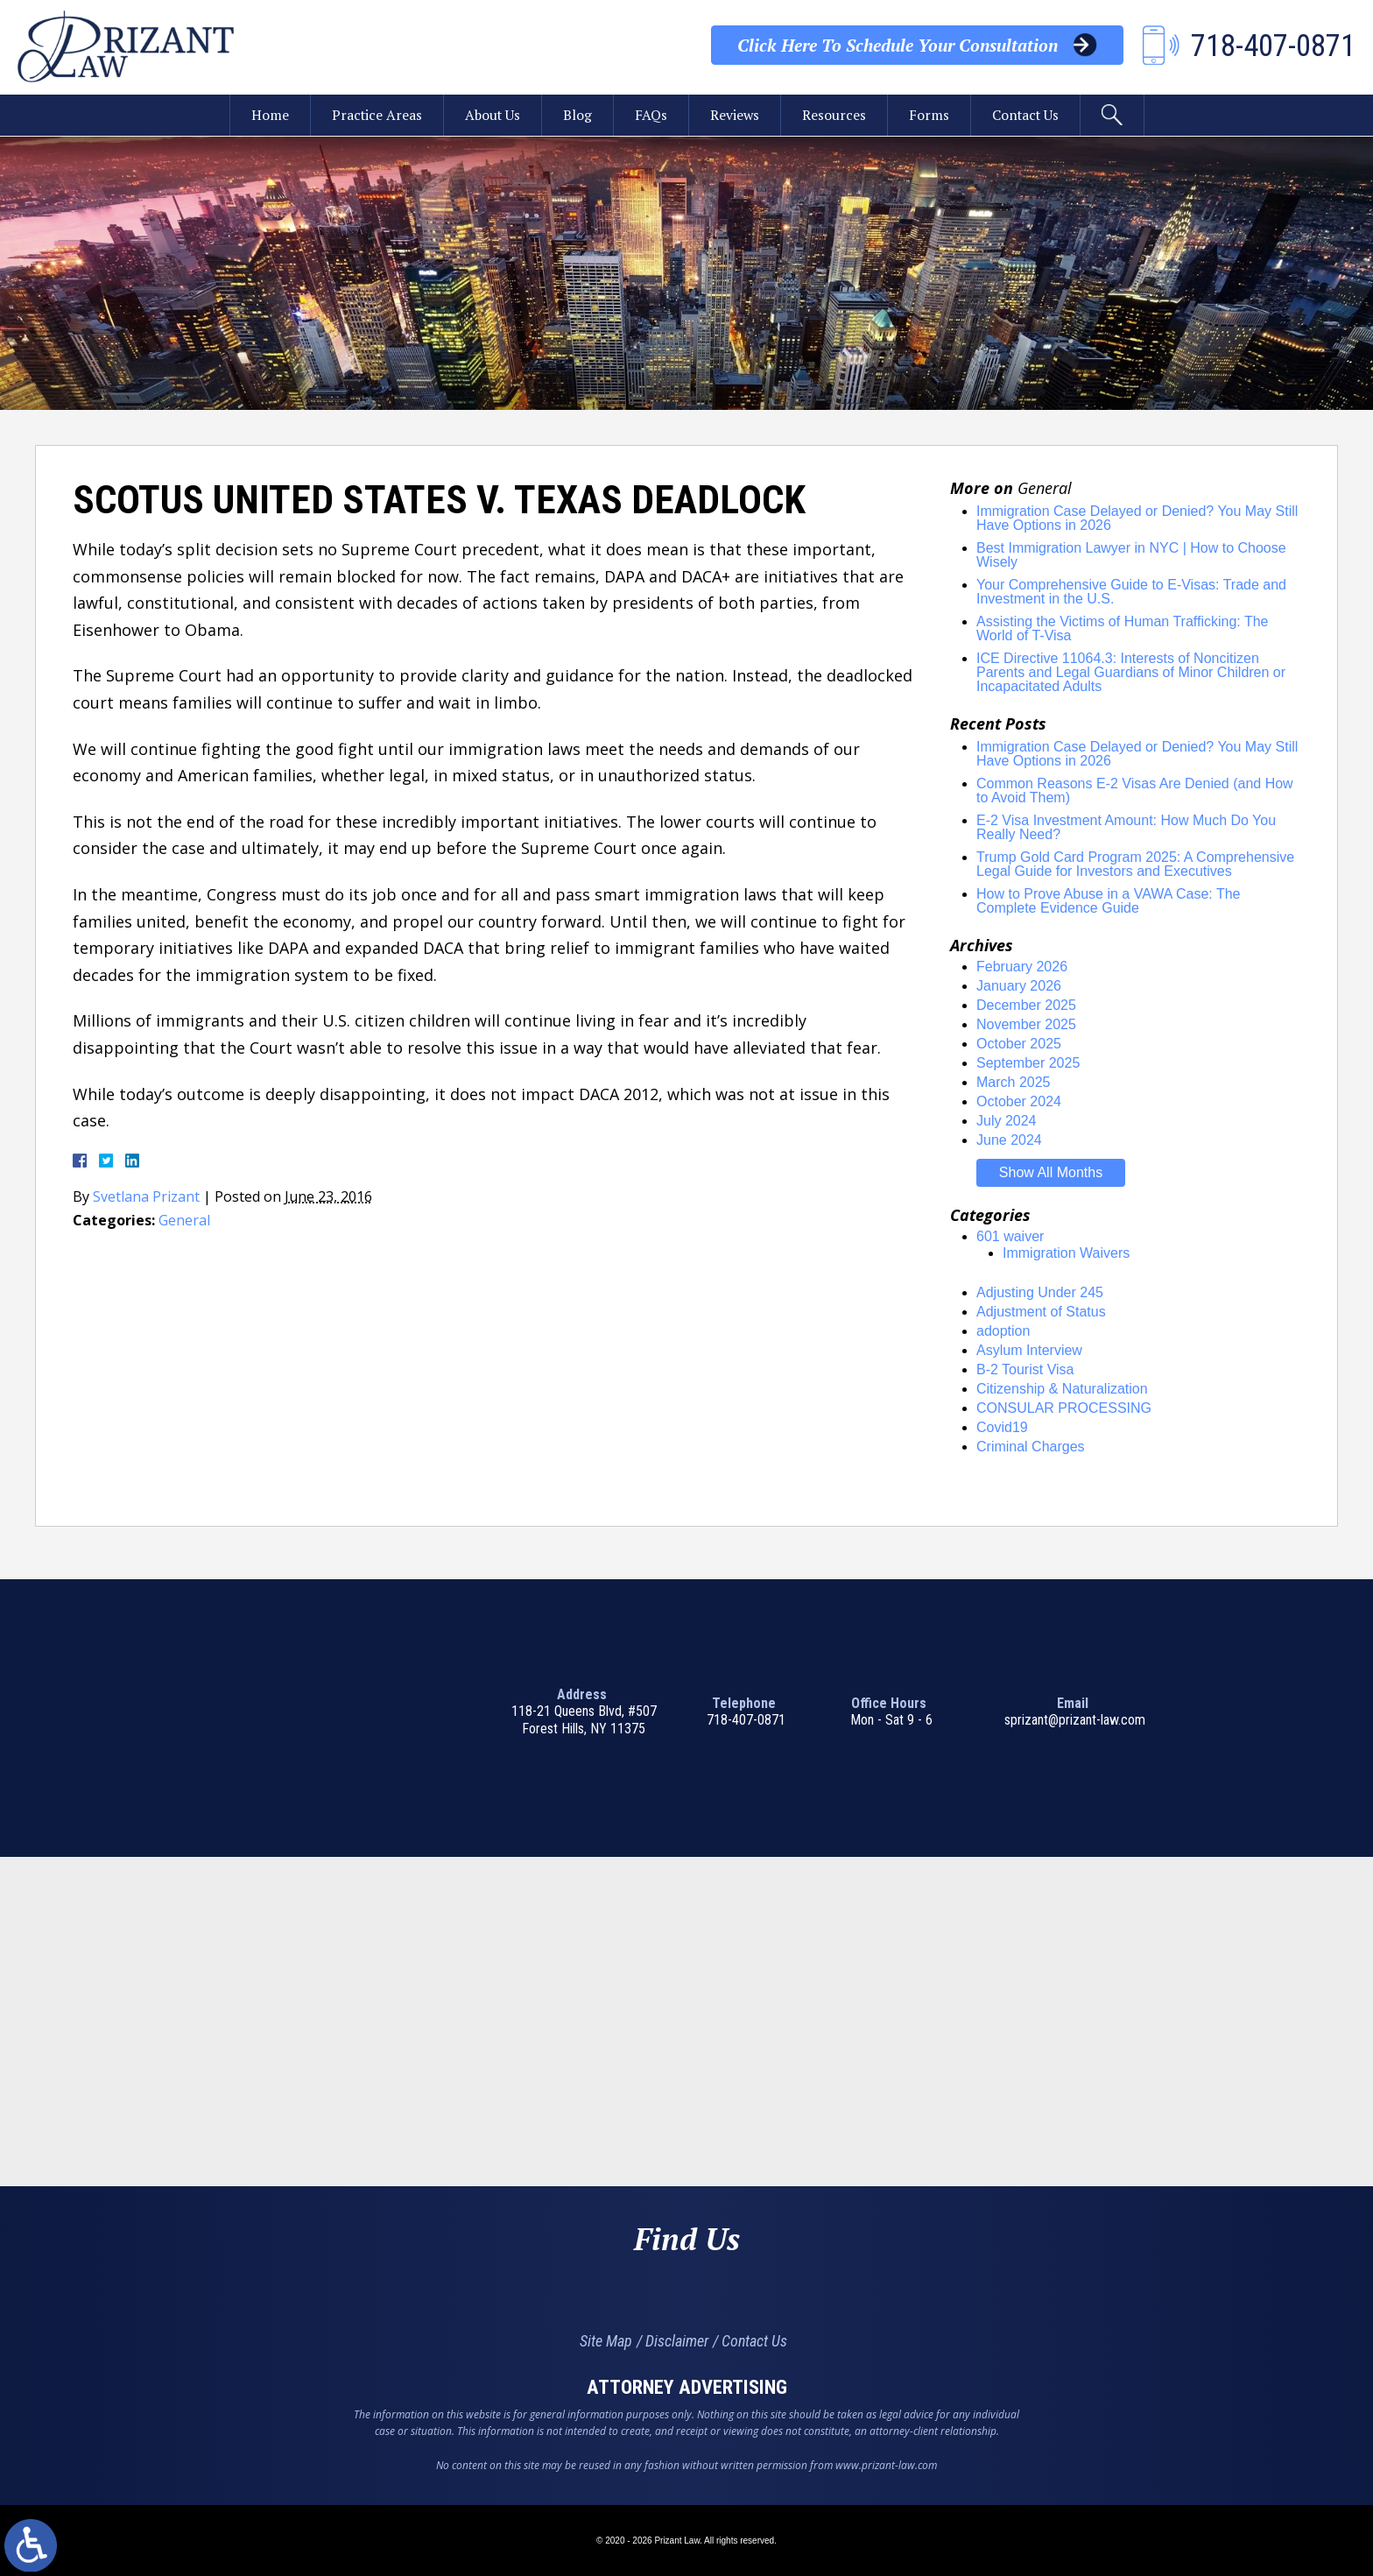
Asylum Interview (1029, 1350)
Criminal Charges (1030, 1446)
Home (266, 116)
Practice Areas (373, 116)
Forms (930, 116)
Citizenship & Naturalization (1062, 1388)
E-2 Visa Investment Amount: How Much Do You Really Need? (1126, 827)
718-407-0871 (746, 1719)
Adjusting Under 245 (1039, 1292)
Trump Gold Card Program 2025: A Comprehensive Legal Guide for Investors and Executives (1135, 864)
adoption (1003, 1330)
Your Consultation (896, 45)
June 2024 (1009, 1140)
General (184, 1220)
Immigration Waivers (1066, 1253)
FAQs (651, 116)
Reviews (735, 116)
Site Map (606, 2341)
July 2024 (1006, 1120)
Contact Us (1028, 116)
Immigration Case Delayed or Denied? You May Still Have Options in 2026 (1137, 518)
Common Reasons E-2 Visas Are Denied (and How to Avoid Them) (1134, 790)
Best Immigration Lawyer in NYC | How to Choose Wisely (1131, 554)
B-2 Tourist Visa (1025, 1369)
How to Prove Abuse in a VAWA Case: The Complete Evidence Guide (1108, 900)
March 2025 (1013, 1082)
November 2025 (1026, 1024)
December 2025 (1026, 1005)
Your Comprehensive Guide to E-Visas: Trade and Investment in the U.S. (1131, 591)
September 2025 (1028, 1062)
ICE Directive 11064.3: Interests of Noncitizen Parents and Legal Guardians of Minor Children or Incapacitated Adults (1130, 672)
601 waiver (1010, 1236)
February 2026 (1021, 966)
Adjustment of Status (1041, 1311)
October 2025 (1018, 1043)
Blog (577, 116)
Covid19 (1002, 1427)
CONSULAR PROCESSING (1063, 1408)
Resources (835, 116)
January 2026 (1018, 985)
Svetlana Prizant (147, 1196)
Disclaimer (676, 2341)
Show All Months (1050, 1172)
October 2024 (1018, 1101)
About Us (491, 116)
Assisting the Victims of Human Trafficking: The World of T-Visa (1122, 628)
